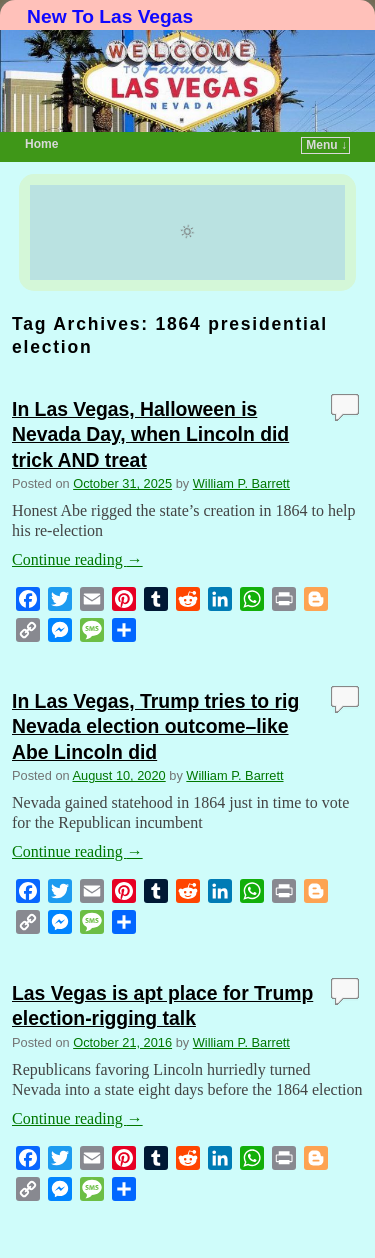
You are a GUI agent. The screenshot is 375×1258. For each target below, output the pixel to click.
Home (41, 144)
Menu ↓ (326, 145)
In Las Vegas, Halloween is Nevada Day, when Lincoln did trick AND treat (150, 434)
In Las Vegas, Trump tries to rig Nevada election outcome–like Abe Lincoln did (155, 726)
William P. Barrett (241, 483)
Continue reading (77, 559)
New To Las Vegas (110, 16)
